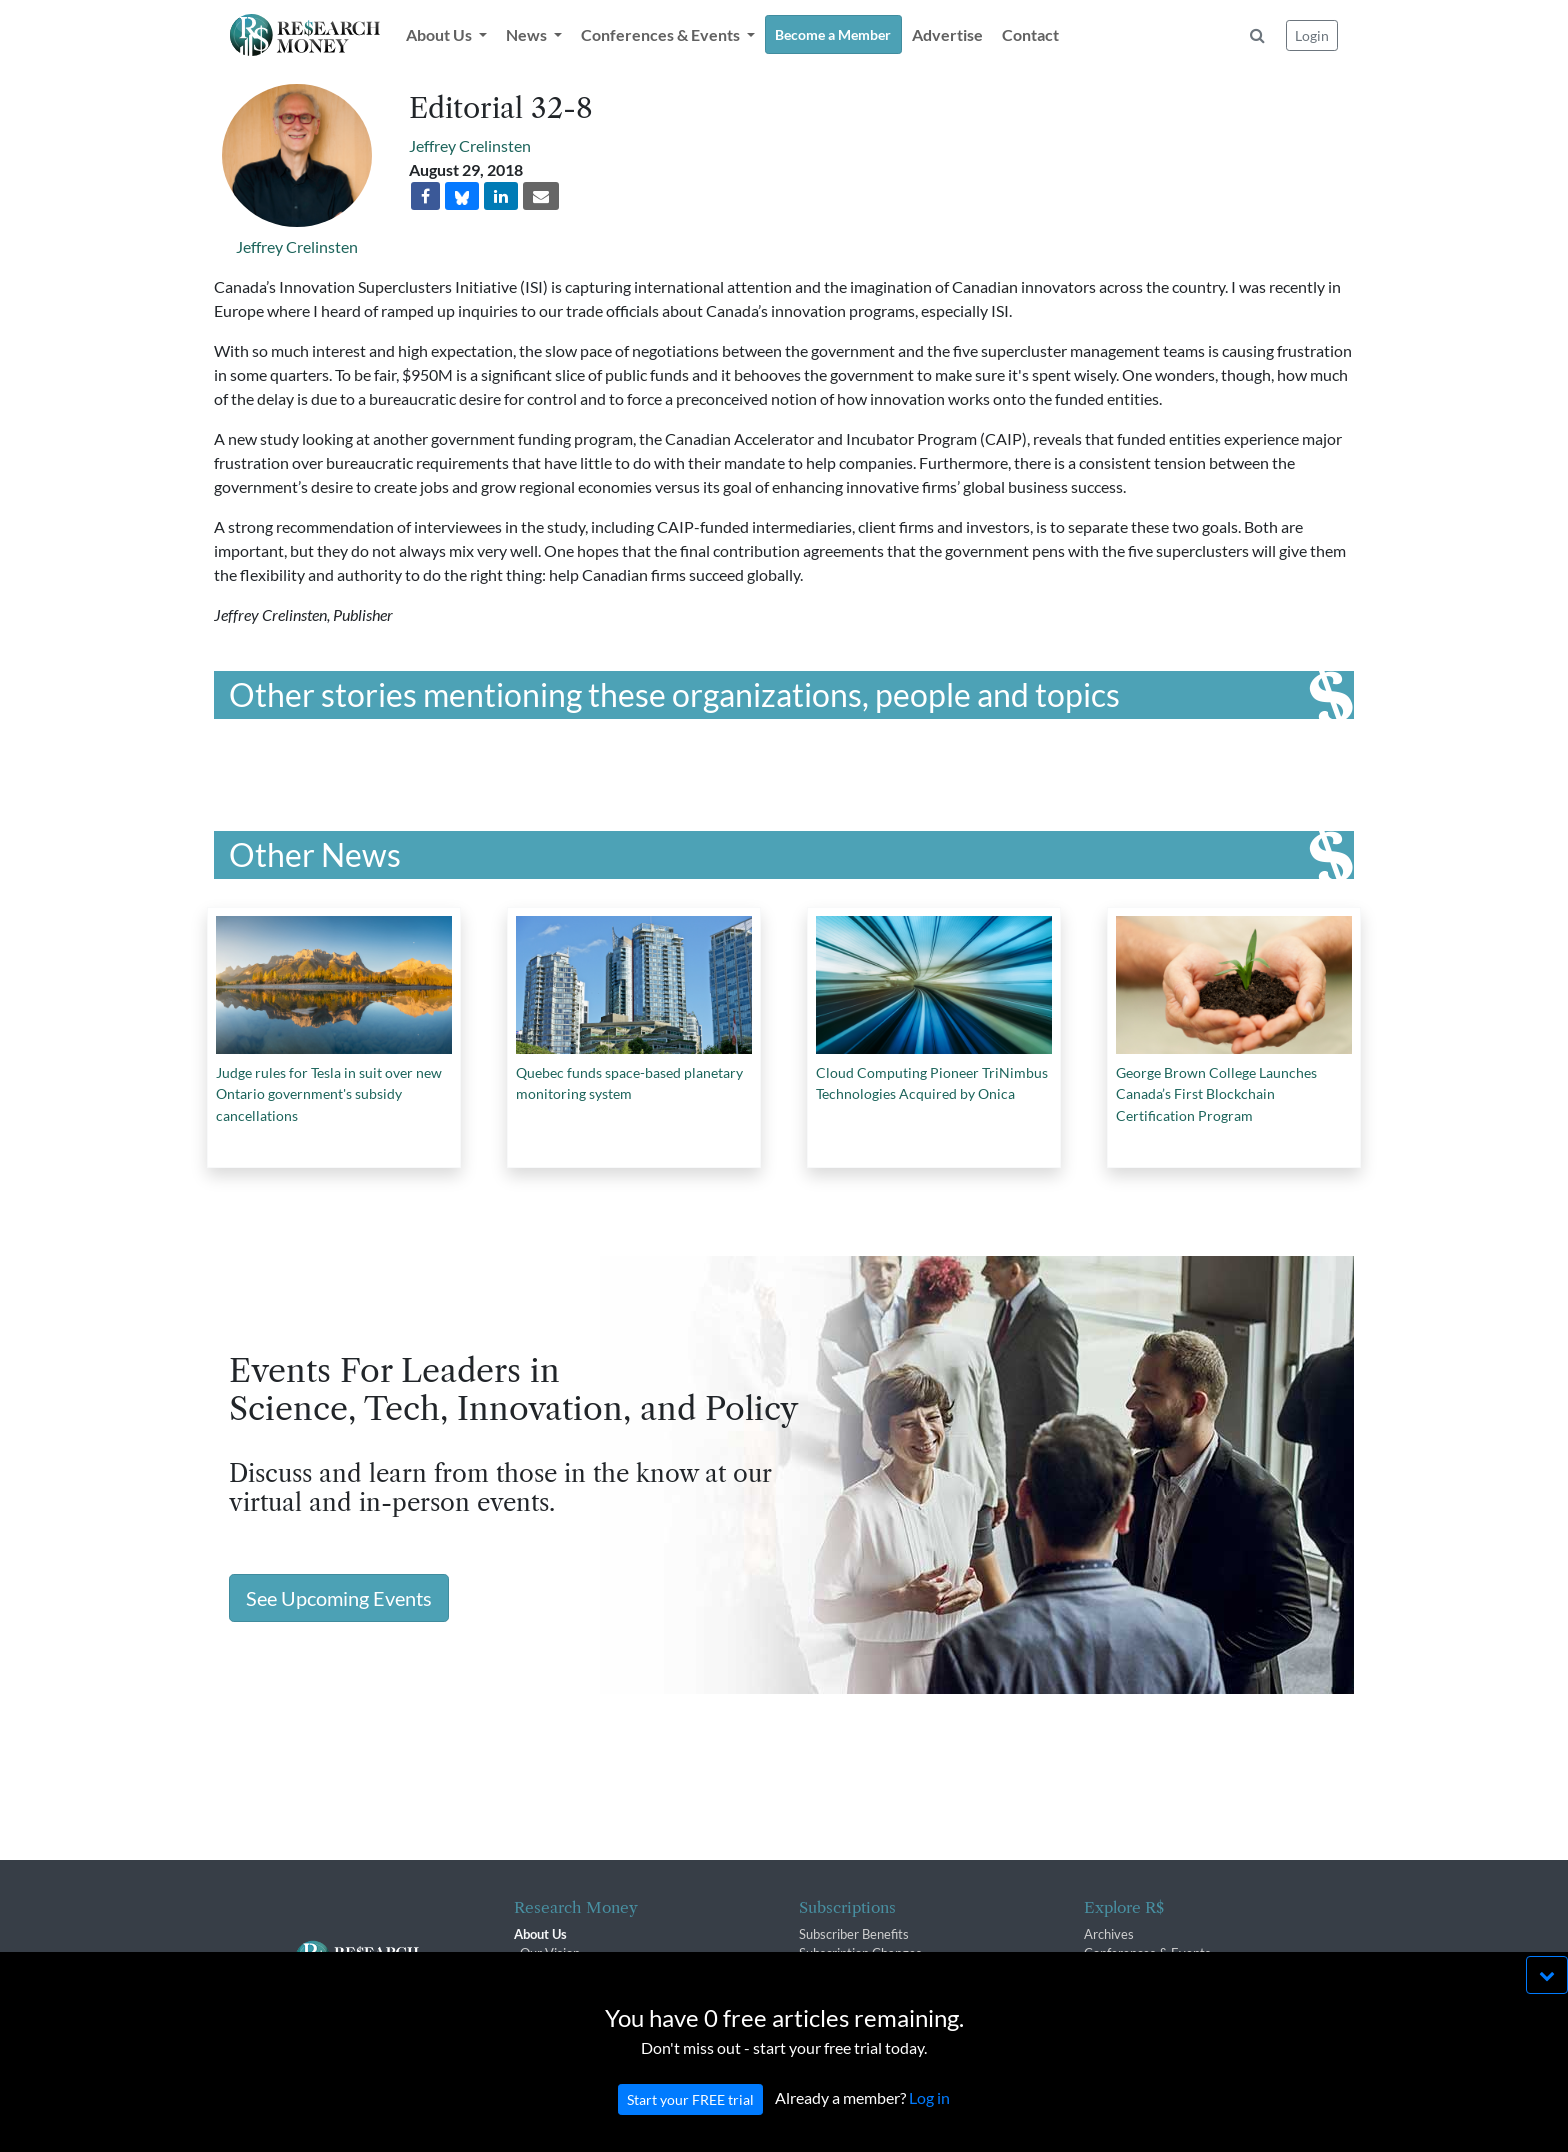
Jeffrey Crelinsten (297, 246)
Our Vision (550, 1953)
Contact (1030, 34)
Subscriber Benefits (854, 1934)
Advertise (947, 34)
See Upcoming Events (339, 1598)
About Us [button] (440, 34)
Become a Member (833, 34)
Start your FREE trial (690, 2119)
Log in (929, 2117)
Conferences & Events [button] (662, 34)
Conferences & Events (1147, 1953)
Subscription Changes (860, 1953)
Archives (1109, 1934)
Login (1312, 35)
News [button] (528, 34)
